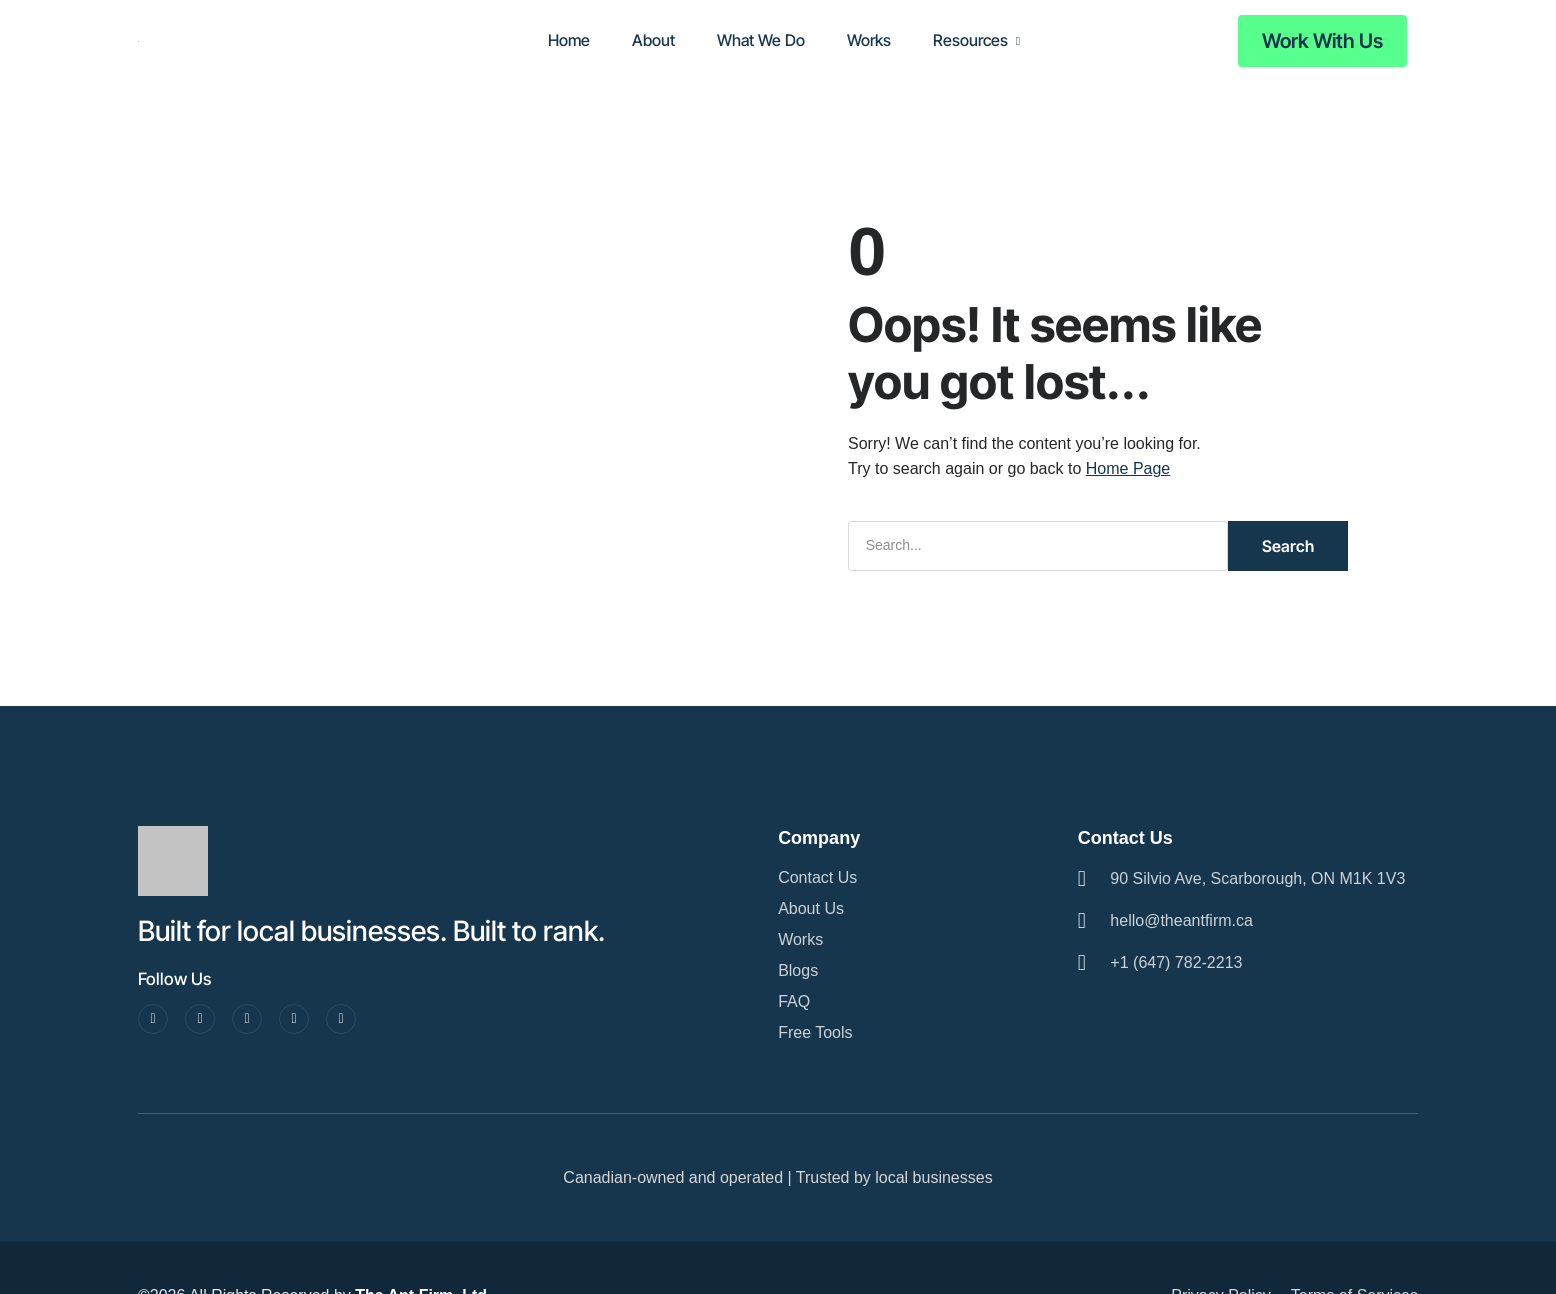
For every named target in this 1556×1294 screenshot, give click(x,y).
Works (869, 40)
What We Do (761, 40)
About (653, 40)
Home (569, 40)
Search (1288, 546)
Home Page (1128, 468)
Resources (970, 40)
